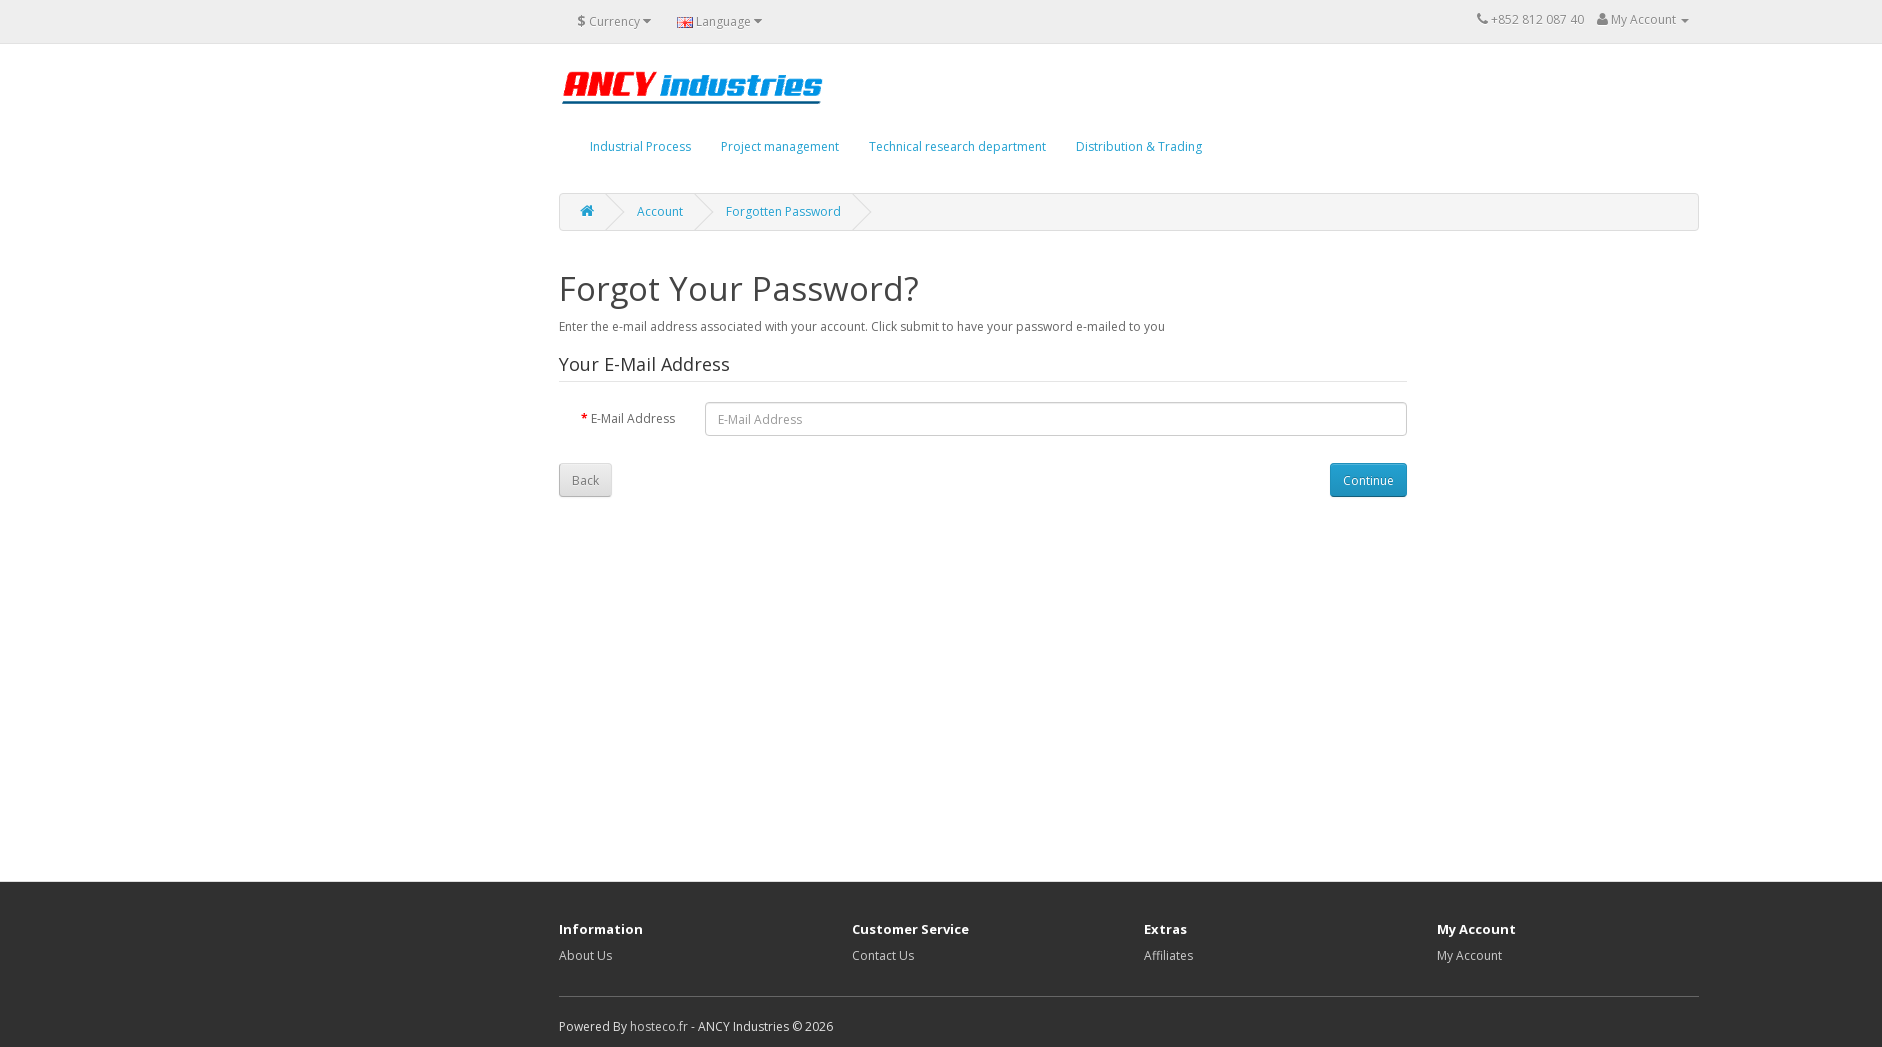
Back (585, 480)
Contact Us (883, 955)
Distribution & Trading (1139, 146)
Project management (780, 146)
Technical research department (957, 146)
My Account (1469, 955)
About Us (585, 955)
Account (660, 211)
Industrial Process (640, 146)
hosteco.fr (659, 1026)
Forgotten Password (783, 211)
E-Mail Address (633, 418)
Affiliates (1168, 955)
